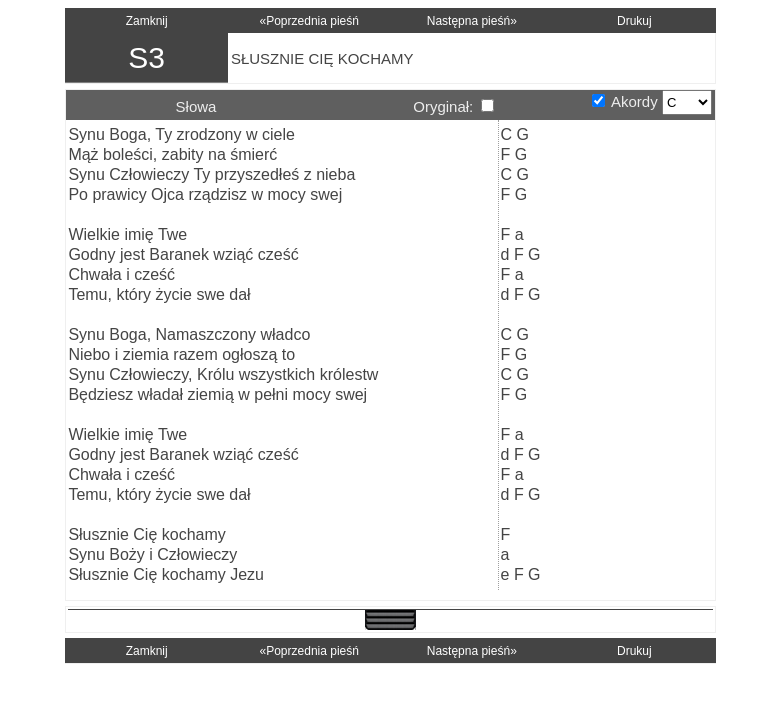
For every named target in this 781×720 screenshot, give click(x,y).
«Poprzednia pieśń (309, 21)
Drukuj (634, 21)
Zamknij (147, 21)
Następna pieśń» (472, 21)
